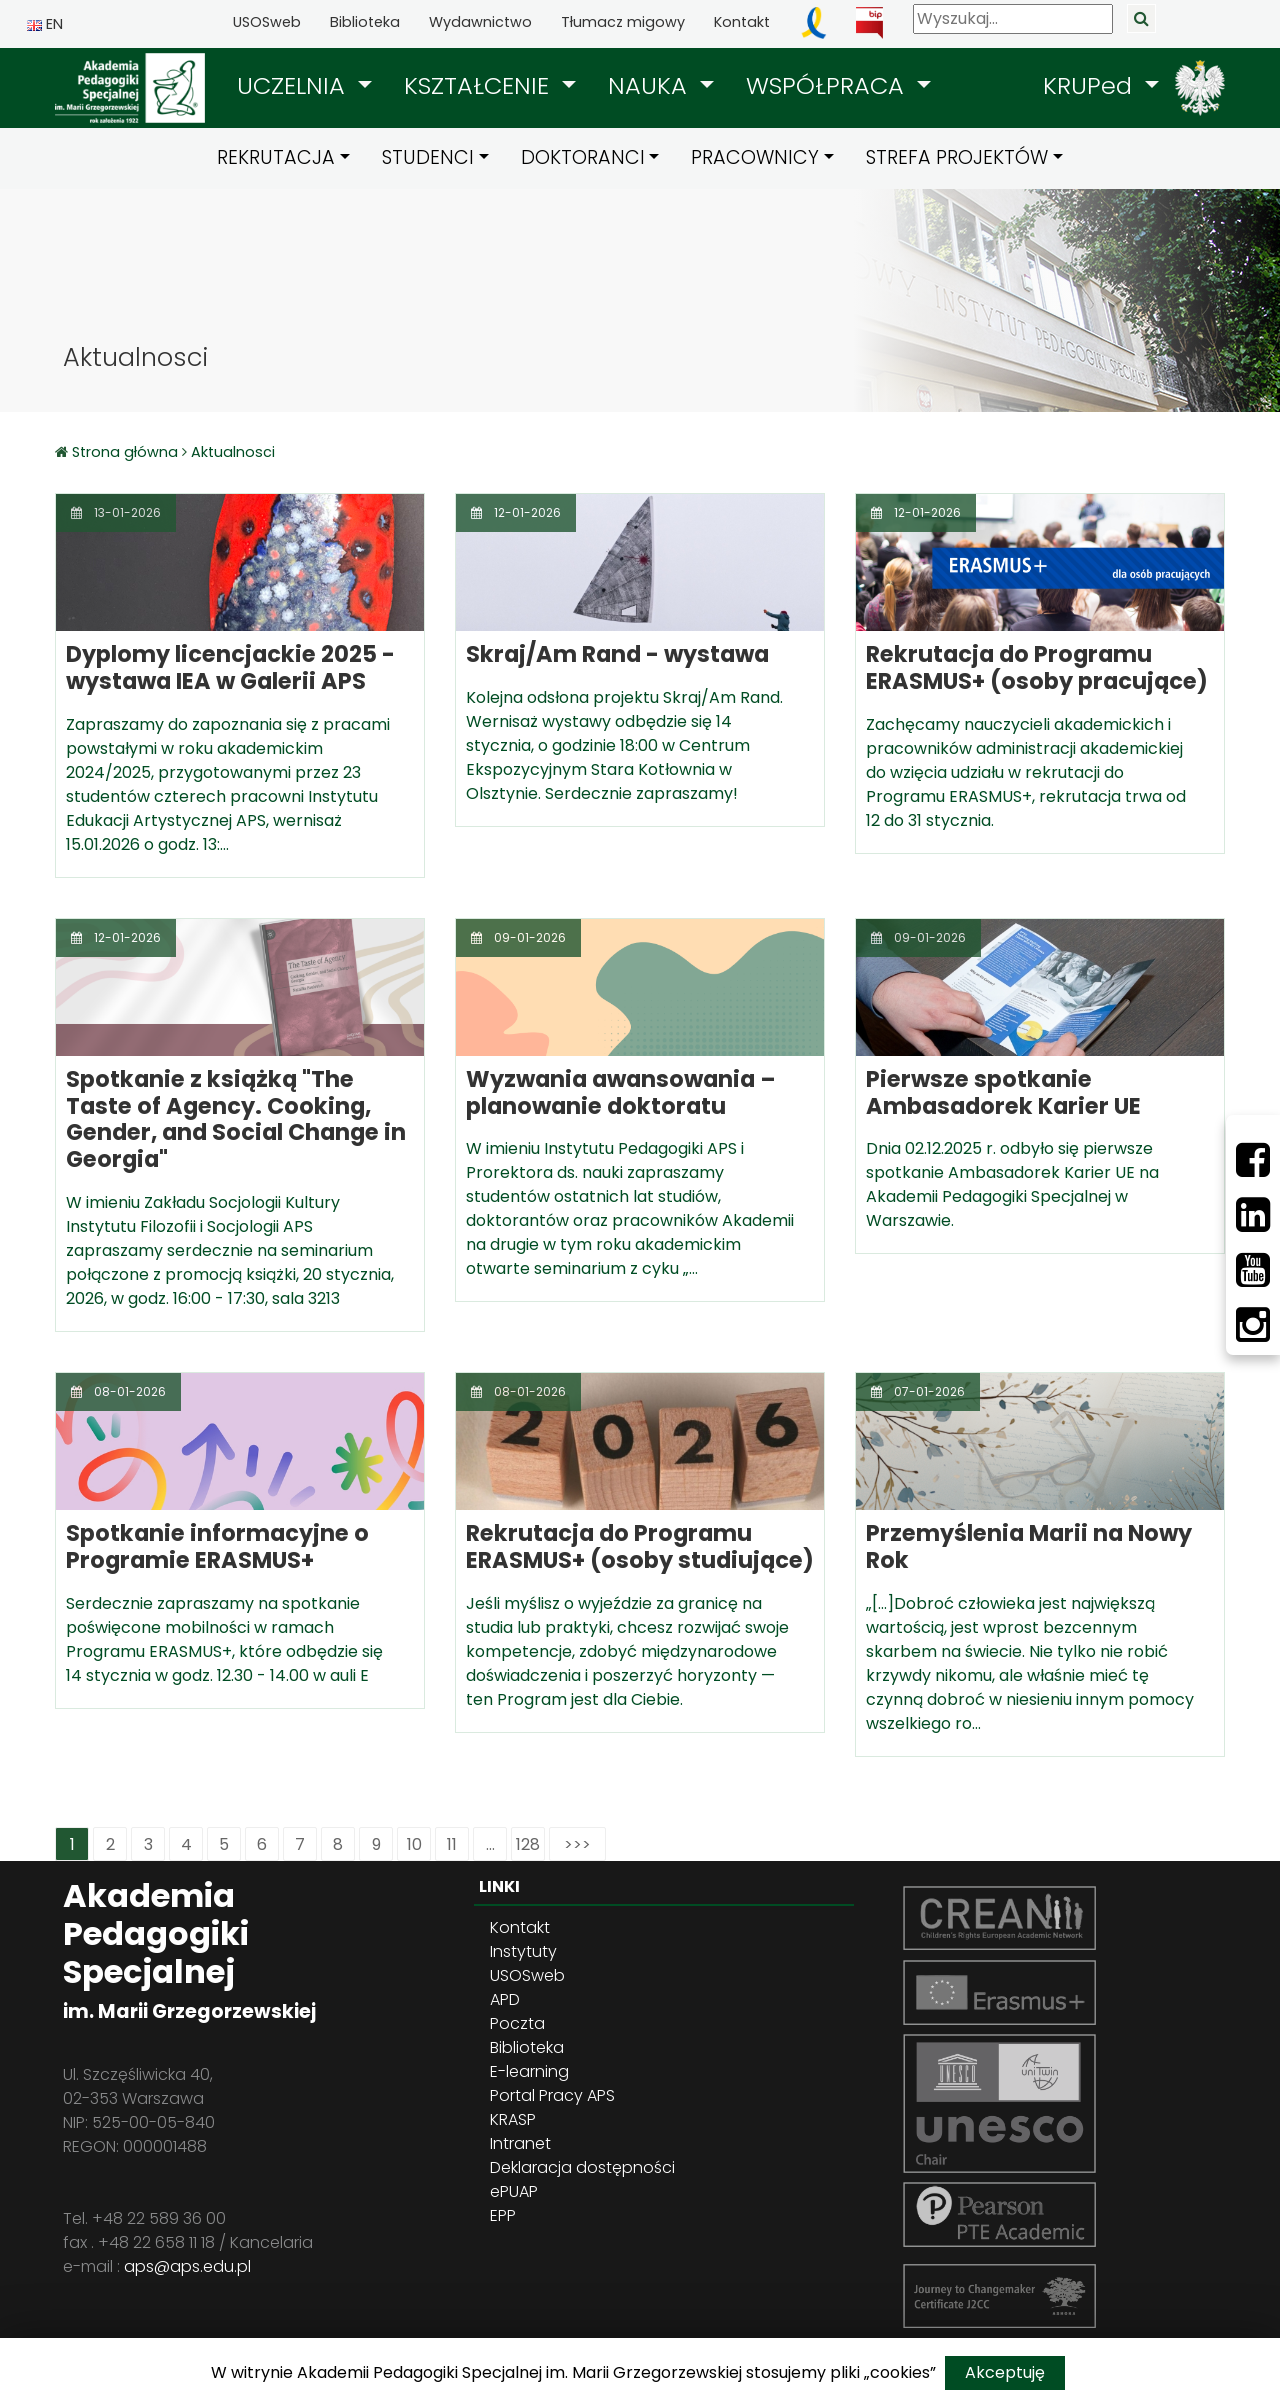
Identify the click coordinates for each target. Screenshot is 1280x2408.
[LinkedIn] (1253, 1215)
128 (528, 1844)
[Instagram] (1253, 1325)
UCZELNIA (294, 85)
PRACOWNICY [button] (755, 157)
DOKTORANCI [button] (583, 157)
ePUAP (514, 2191)
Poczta (517, 2023)
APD (505, 1999)
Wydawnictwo (480, 22)
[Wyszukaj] (1013, 19)
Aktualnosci (233, 452)
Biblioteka (365, 22)
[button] (304, 86)
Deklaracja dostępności (582, 2167)
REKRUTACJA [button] (276, 157)
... (490, 1844)
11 (452, 1844)
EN (45, 24)
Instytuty (523, 1951)
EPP (503, 2215)
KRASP (513, 2119)
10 (414, 1844)
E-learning (529, 2071)
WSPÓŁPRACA (828, 85)
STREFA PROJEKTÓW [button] (957, 157)
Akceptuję (1005, 2372)
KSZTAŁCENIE (480, 85)
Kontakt (742, 22)
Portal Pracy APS (552, 2095)
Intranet (520, 2143)
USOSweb (267, 22)
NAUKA (651, 85)
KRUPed (1091, 85)
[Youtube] (1253, 1270)
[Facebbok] (1253, 1160)
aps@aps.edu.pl (187, 2266)
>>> (577, 1844)
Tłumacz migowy (623, 22)
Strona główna (127, 452)
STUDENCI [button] (428, 157)
